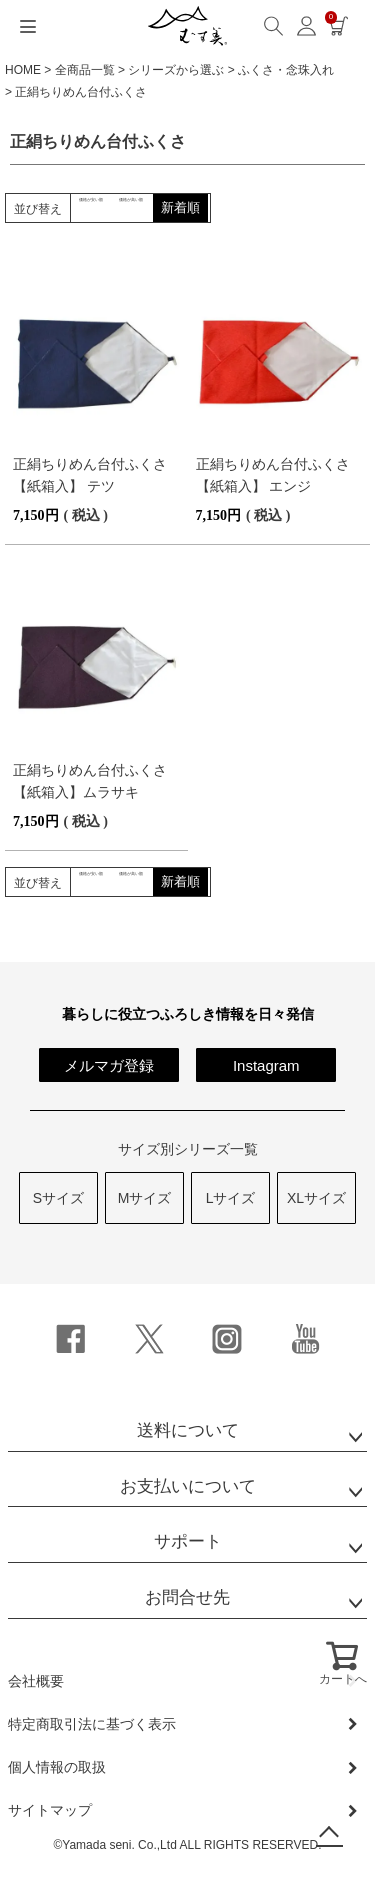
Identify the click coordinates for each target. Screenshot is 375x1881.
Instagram (266, 1065)
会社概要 (36, 1681)
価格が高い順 (212, 207)
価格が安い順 (118, 207)
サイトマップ (50, 1810)
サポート (188, 1541)
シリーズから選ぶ (176, 70)
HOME (23, 70)
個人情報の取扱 (57, 1767)
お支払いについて (188, 1486)
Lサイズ (231, 1198)
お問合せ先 (187, 1597)
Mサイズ (145, 1198)
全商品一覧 (85, 70)
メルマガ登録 (109, 1065)
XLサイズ (316, 1198)
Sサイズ (58, 1198)
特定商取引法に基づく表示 (92, 1724)
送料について (188, 1430)
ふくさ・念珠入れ (286, 70)
